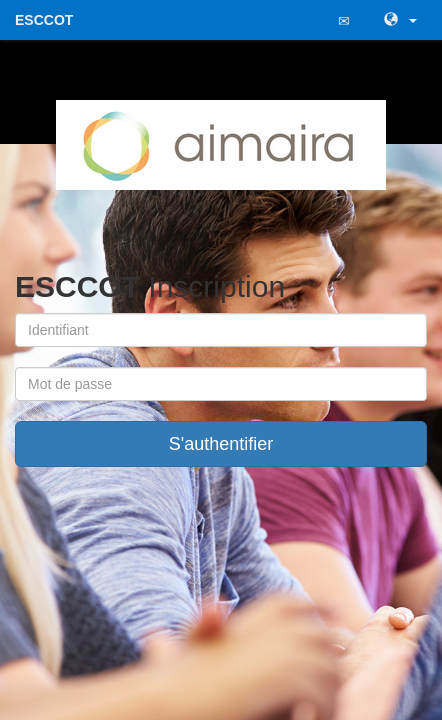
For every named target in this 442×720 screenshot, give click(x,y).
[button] (398, 20)
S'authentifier (221, 444)
